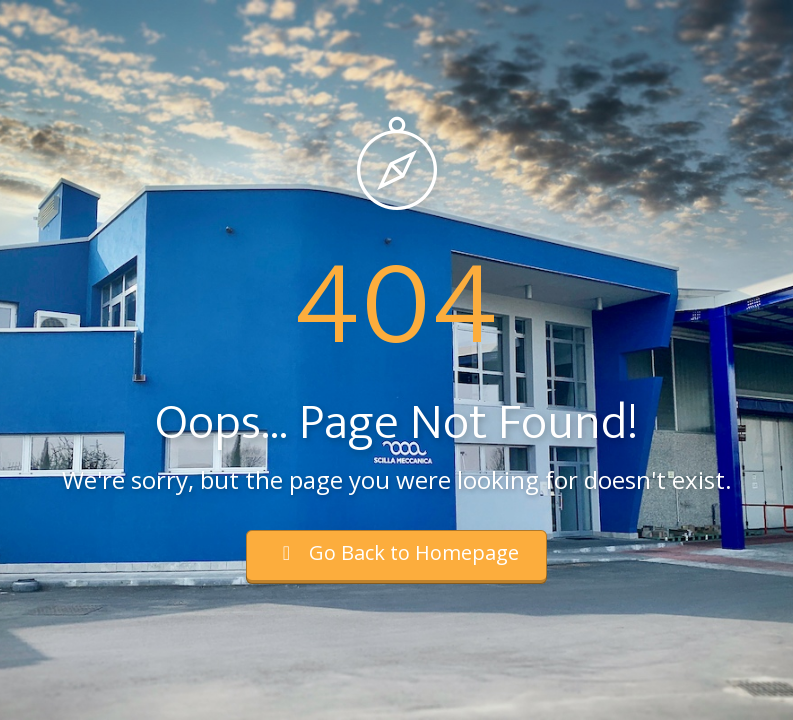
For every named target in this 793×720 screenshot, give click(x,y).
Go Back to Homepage (396, 552)
